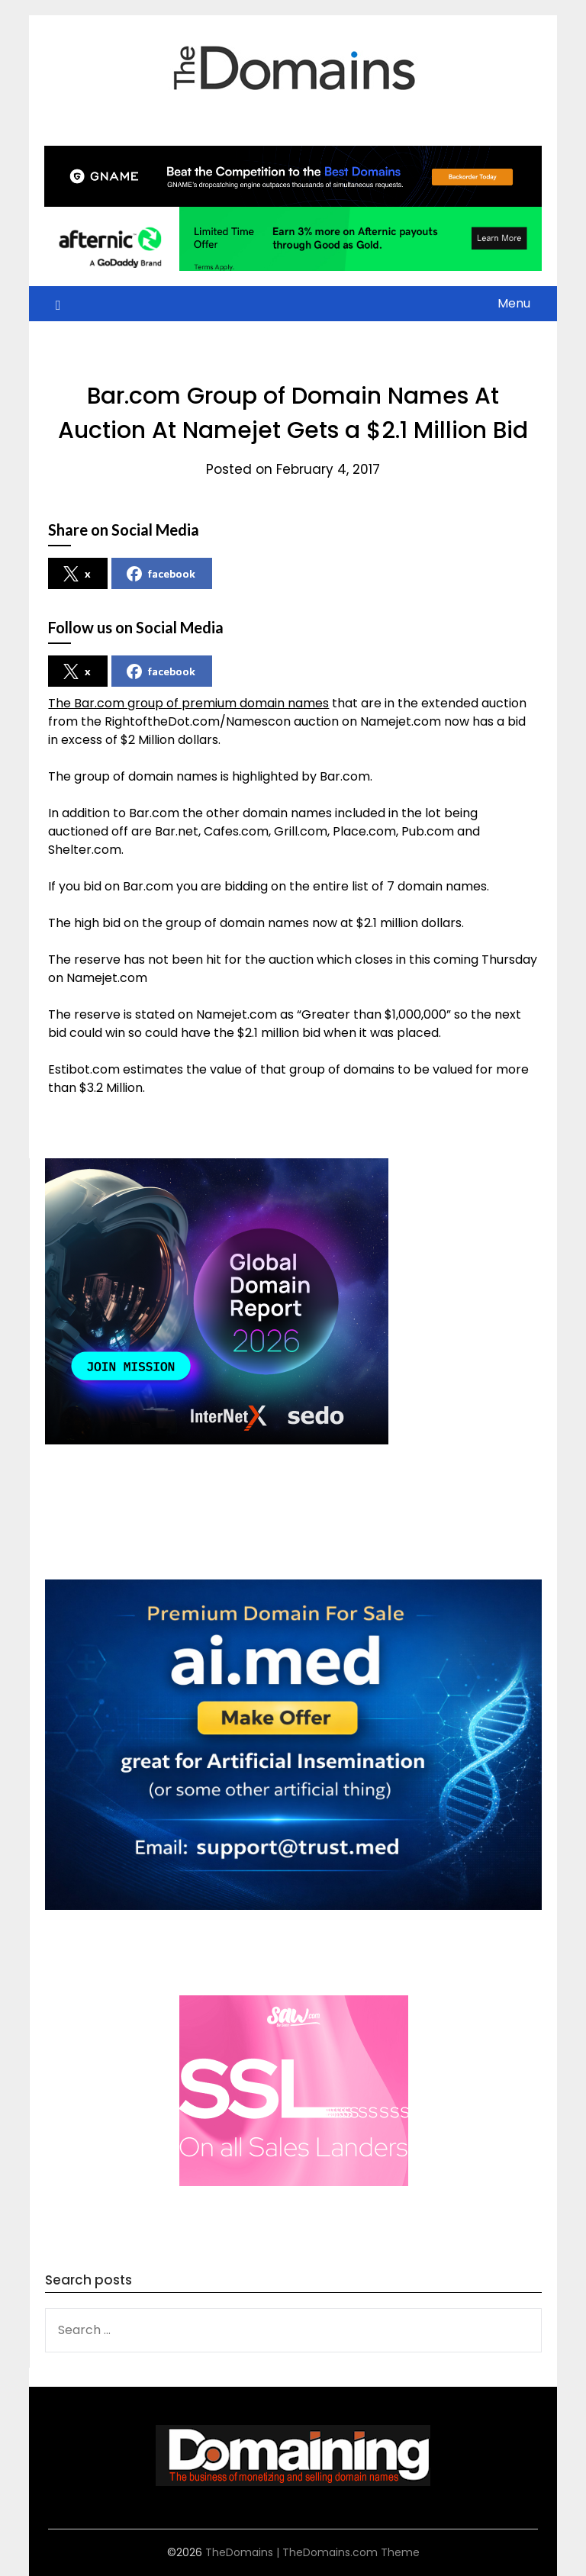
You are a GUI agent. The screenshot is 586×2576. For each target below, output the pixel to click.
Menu (513, 303)
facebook (161, 573)
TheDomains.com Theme (351, 2552)
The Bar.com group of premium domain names (188, 703)
